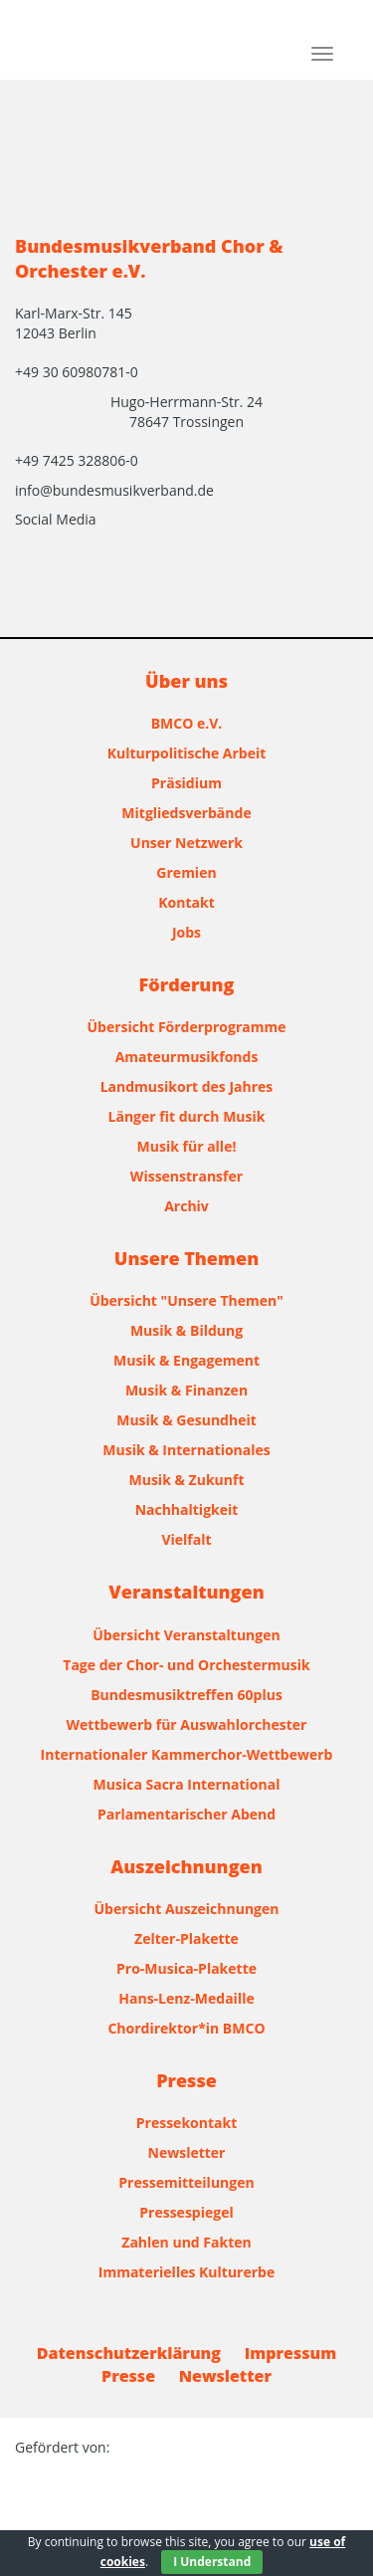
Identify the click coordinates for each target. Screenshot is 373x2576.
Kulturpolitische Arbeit (187, 753)
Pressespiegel (186, 2212)
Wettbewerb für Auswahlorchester (187, 1724)
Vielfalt (186, 1539)
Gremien (186, 872)
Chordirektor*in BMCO (186, 2028)
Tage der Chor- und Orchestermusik (186, 1664)
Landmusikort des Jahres (187, 1086)
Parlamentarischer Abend (186, 1814)
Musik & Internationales (186, 1449)
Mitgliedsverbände (186, 812)
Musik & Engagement (186, 1360)
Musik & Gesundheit (186, 1419)
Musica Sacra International (186, 1784)
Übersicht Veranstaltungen (186, 1634)
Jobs (186, 932)
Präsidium (186, 782)
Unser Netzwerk (186, 842)
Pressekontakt (186, 2122)
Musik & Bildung (186, 1330)
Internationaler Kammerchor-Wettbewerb (187, 1754)
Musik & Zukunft (187, 1479)
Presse (128, 2376)
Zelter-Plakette (186, 1938)
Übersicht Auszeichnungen (187, 1908)
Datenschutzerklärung (129, 2353)
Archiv (186, 1205)
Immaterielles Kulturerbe (186, 2271)
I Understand (212, 2561)
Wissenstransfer (186, 1176)
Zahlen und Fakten (186, 2242)
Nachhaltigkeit (187, 1509)
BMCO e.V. (187, 723)
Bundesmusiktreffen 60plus (186, 1694)
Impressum (291, 2353)
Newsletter (187, 2152)
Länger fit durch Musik (187, 1116)
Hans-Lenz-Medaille (186, 1998)
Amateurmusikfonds (187, 1056)
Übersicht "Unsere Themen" (186, 1300)
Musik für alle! (187, 1146)
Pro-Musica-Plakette (186, 1968)
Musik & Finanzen (186, 1390)
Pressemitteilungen (186, 2182)
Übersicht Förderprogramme (187, 1026)
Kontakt (186, 902)
